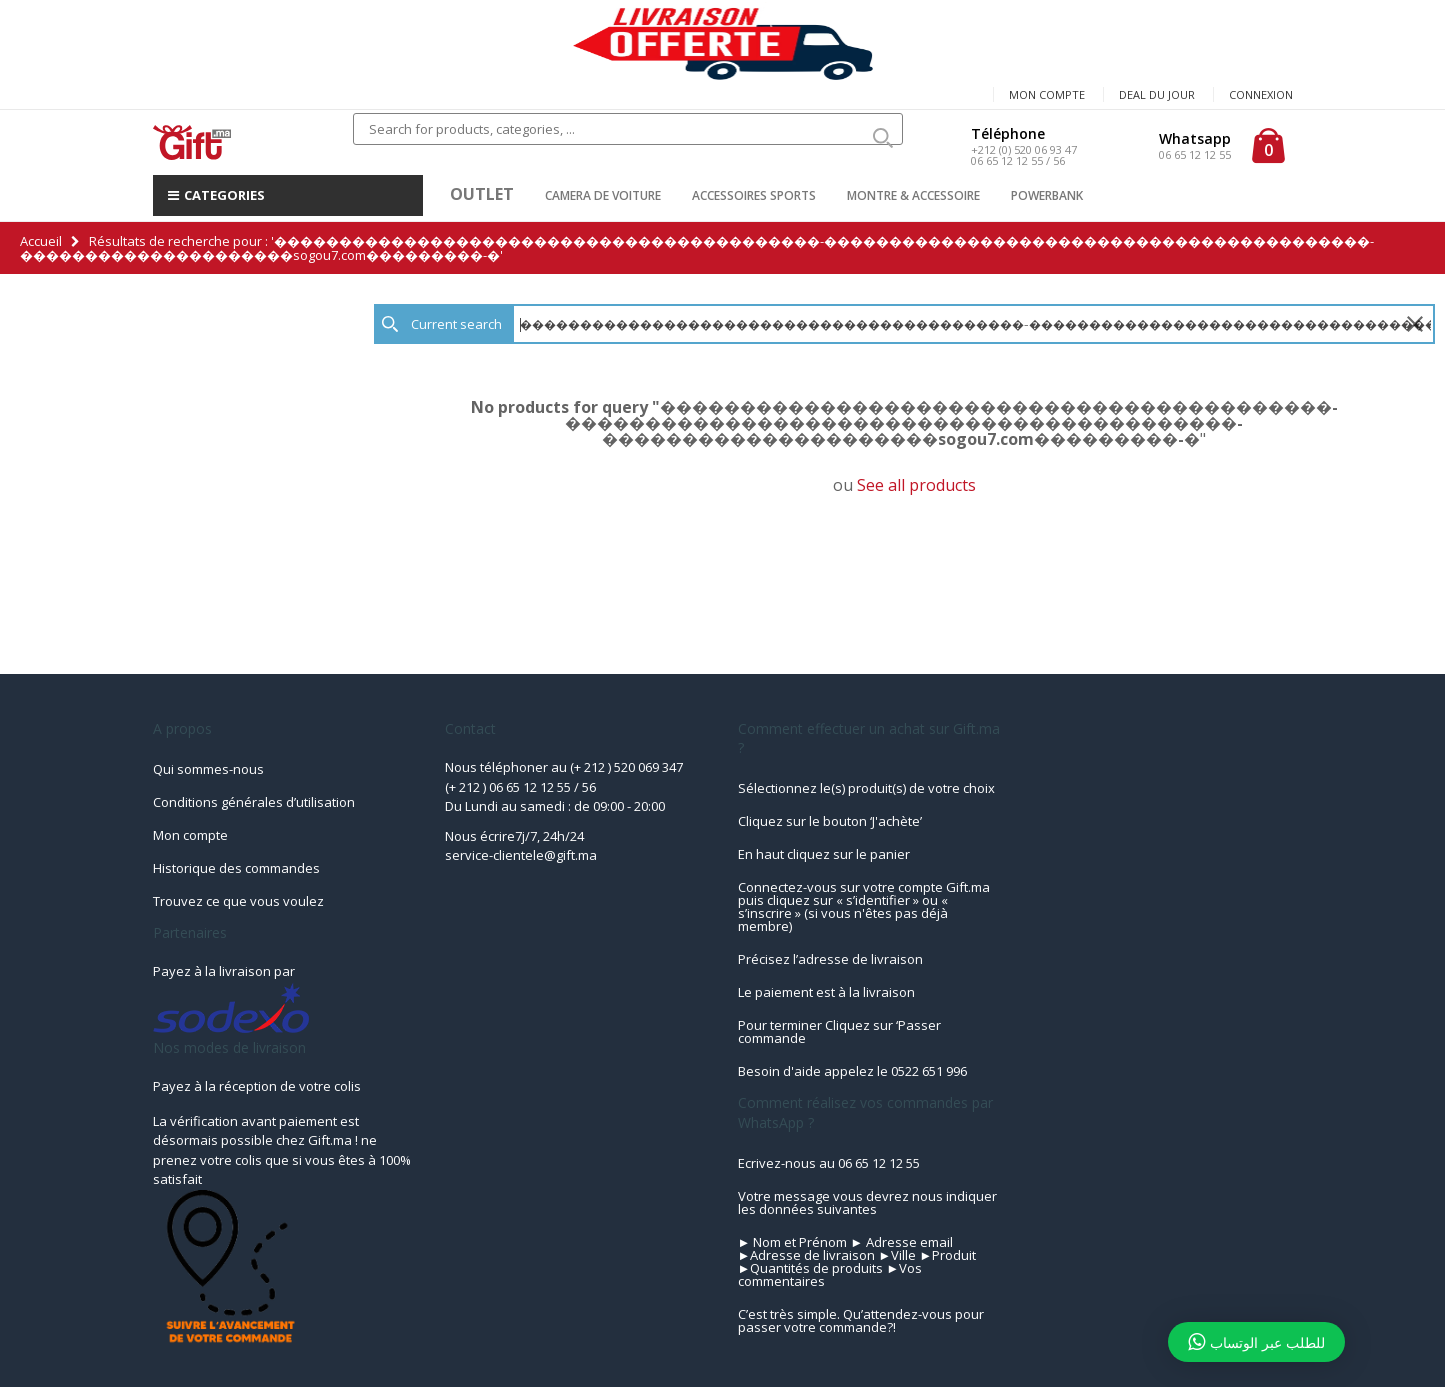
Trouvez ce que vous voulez (238, 901)
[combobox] (628, 129)
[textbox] (974, 324)
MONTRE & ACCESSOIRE (913, 195)
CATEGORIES (216, 195)
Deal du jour (1157, 94)
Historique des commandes (236, 868)
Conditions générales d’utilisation (254, 802)
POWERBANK (1047, 195)
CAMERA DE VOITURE (603, 195)
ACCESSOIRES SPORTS (754, 195)
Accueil (41, 241)
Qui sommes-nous (208, 769)
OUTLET (482, 194)
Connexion (1261, 94)
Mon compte (1047, 94)
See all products (916, 485)
